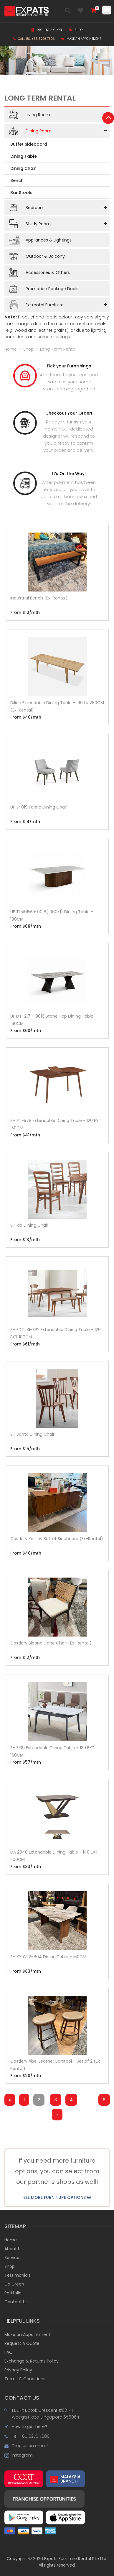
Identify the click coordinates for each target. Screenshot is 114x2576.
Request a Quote (47, 30)
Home (10, 349)
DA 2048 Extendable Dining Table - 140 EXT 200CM (54, 1855)
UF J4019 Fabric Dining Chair (38, 807)
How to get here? (29, 2426)
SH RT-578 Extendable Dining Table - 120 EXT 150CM (55, 1124)
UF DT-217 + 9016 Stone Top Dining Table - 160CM (53, 1019)
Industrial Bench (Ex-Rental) (39, 598)
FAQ (8, 2352)
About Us (13, 2249)
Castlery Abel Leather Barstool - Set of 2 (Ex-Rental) (56, 2064)
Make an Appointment (81, 39)
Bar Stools (21, 193)
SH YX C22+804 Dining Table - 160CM (48, 1957)
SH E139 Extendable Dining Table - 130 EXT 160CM (52, 1751)
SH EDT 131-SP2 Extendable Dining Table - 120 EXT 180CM (55, 1333)
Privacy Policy (18, 2370)
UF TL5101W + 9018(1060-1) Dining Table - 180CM (51, 915)
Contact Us (16, 2302)
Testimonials (17, 2275)
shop (28, 349)
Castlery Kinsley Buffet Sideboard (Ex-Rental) (56, 1539)
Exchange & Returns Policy (31, 2361)
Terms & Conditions (24, 2379)
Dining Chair (23, 168)
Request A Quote (21, 2343)
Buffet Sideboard (28, 144)
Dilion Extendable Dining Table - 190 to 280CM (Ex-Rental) (57, 706)
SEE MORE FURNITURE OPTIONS (57, 2197)
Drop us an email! (30, 2446)
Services (13, 2257)
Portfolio (13, 2293)
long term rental (58, 349)
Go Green (14, 2284)
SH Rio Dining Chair (29, 1225)
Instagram (21, 2455)
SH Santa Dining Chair (32, 1434)
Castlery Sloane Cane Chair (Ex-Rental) (51, 1643)
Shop (75, 30)
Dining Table (23, 156)
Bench (17, 180)
